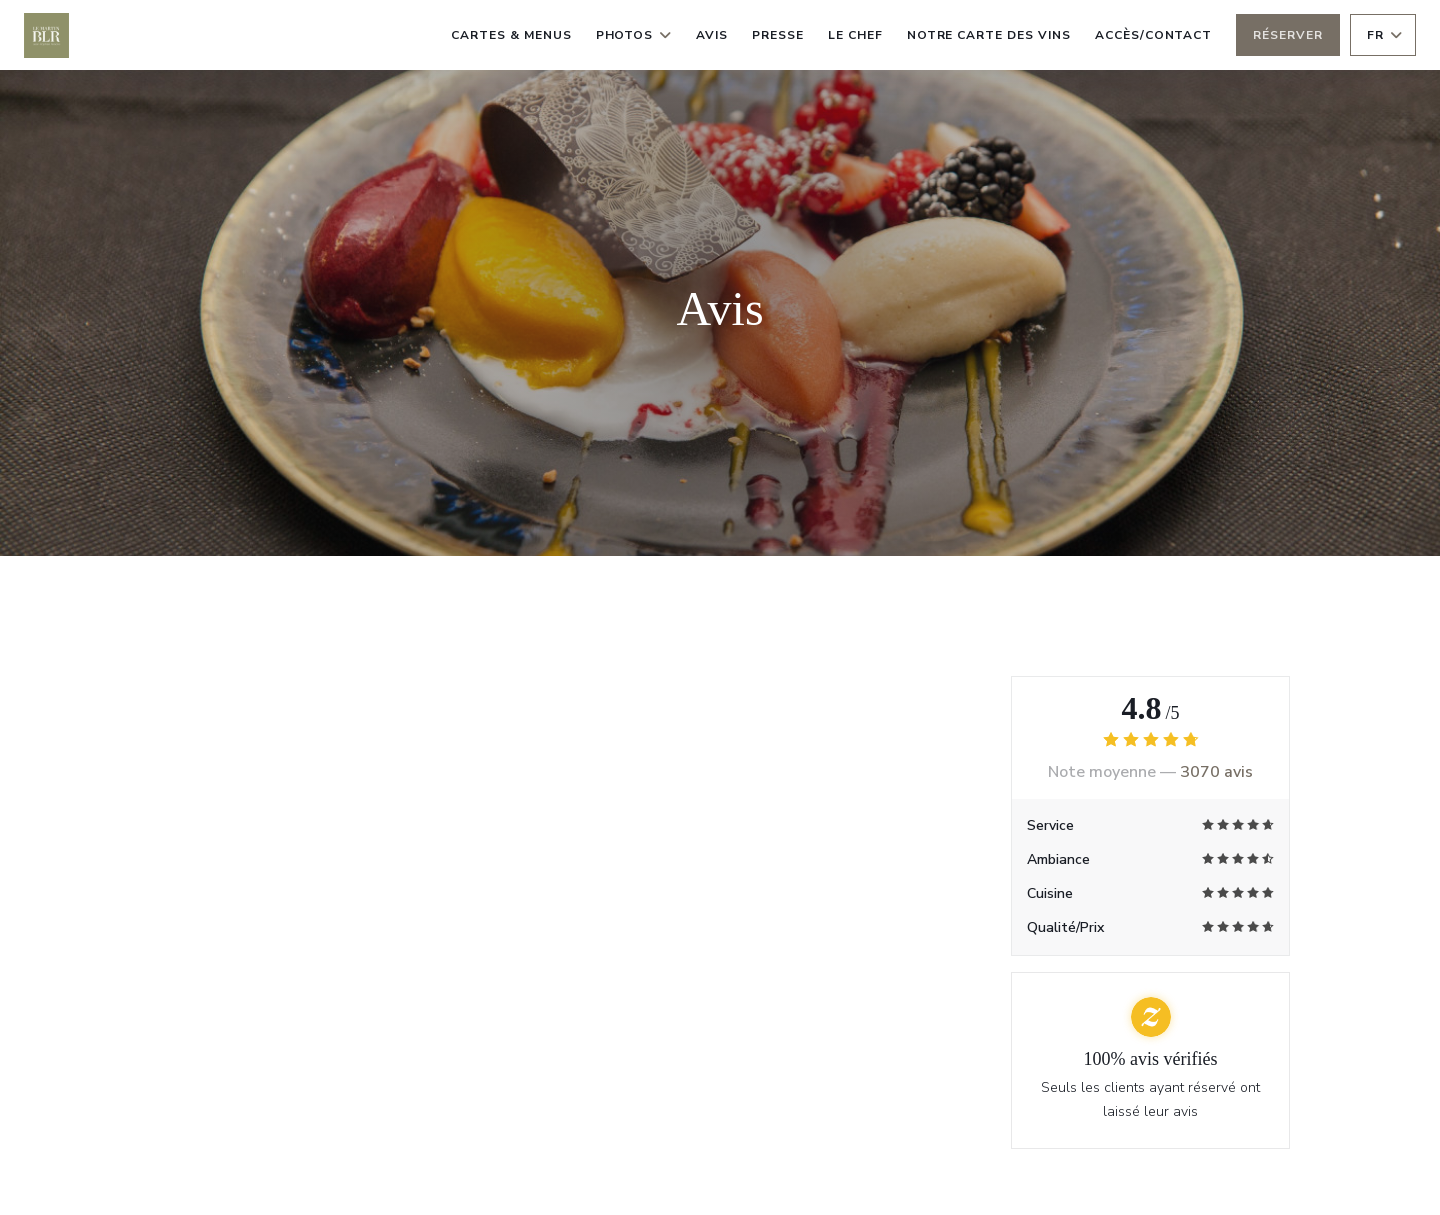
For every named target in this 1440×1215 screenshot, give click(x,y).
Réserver (1288, 35)
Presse (778, 35)
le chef (855, 35)
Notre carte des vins (989, 33)
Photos (634, 35)
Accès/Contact (1153, 35)
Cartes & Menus (511, 35)
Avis (712, 35)
